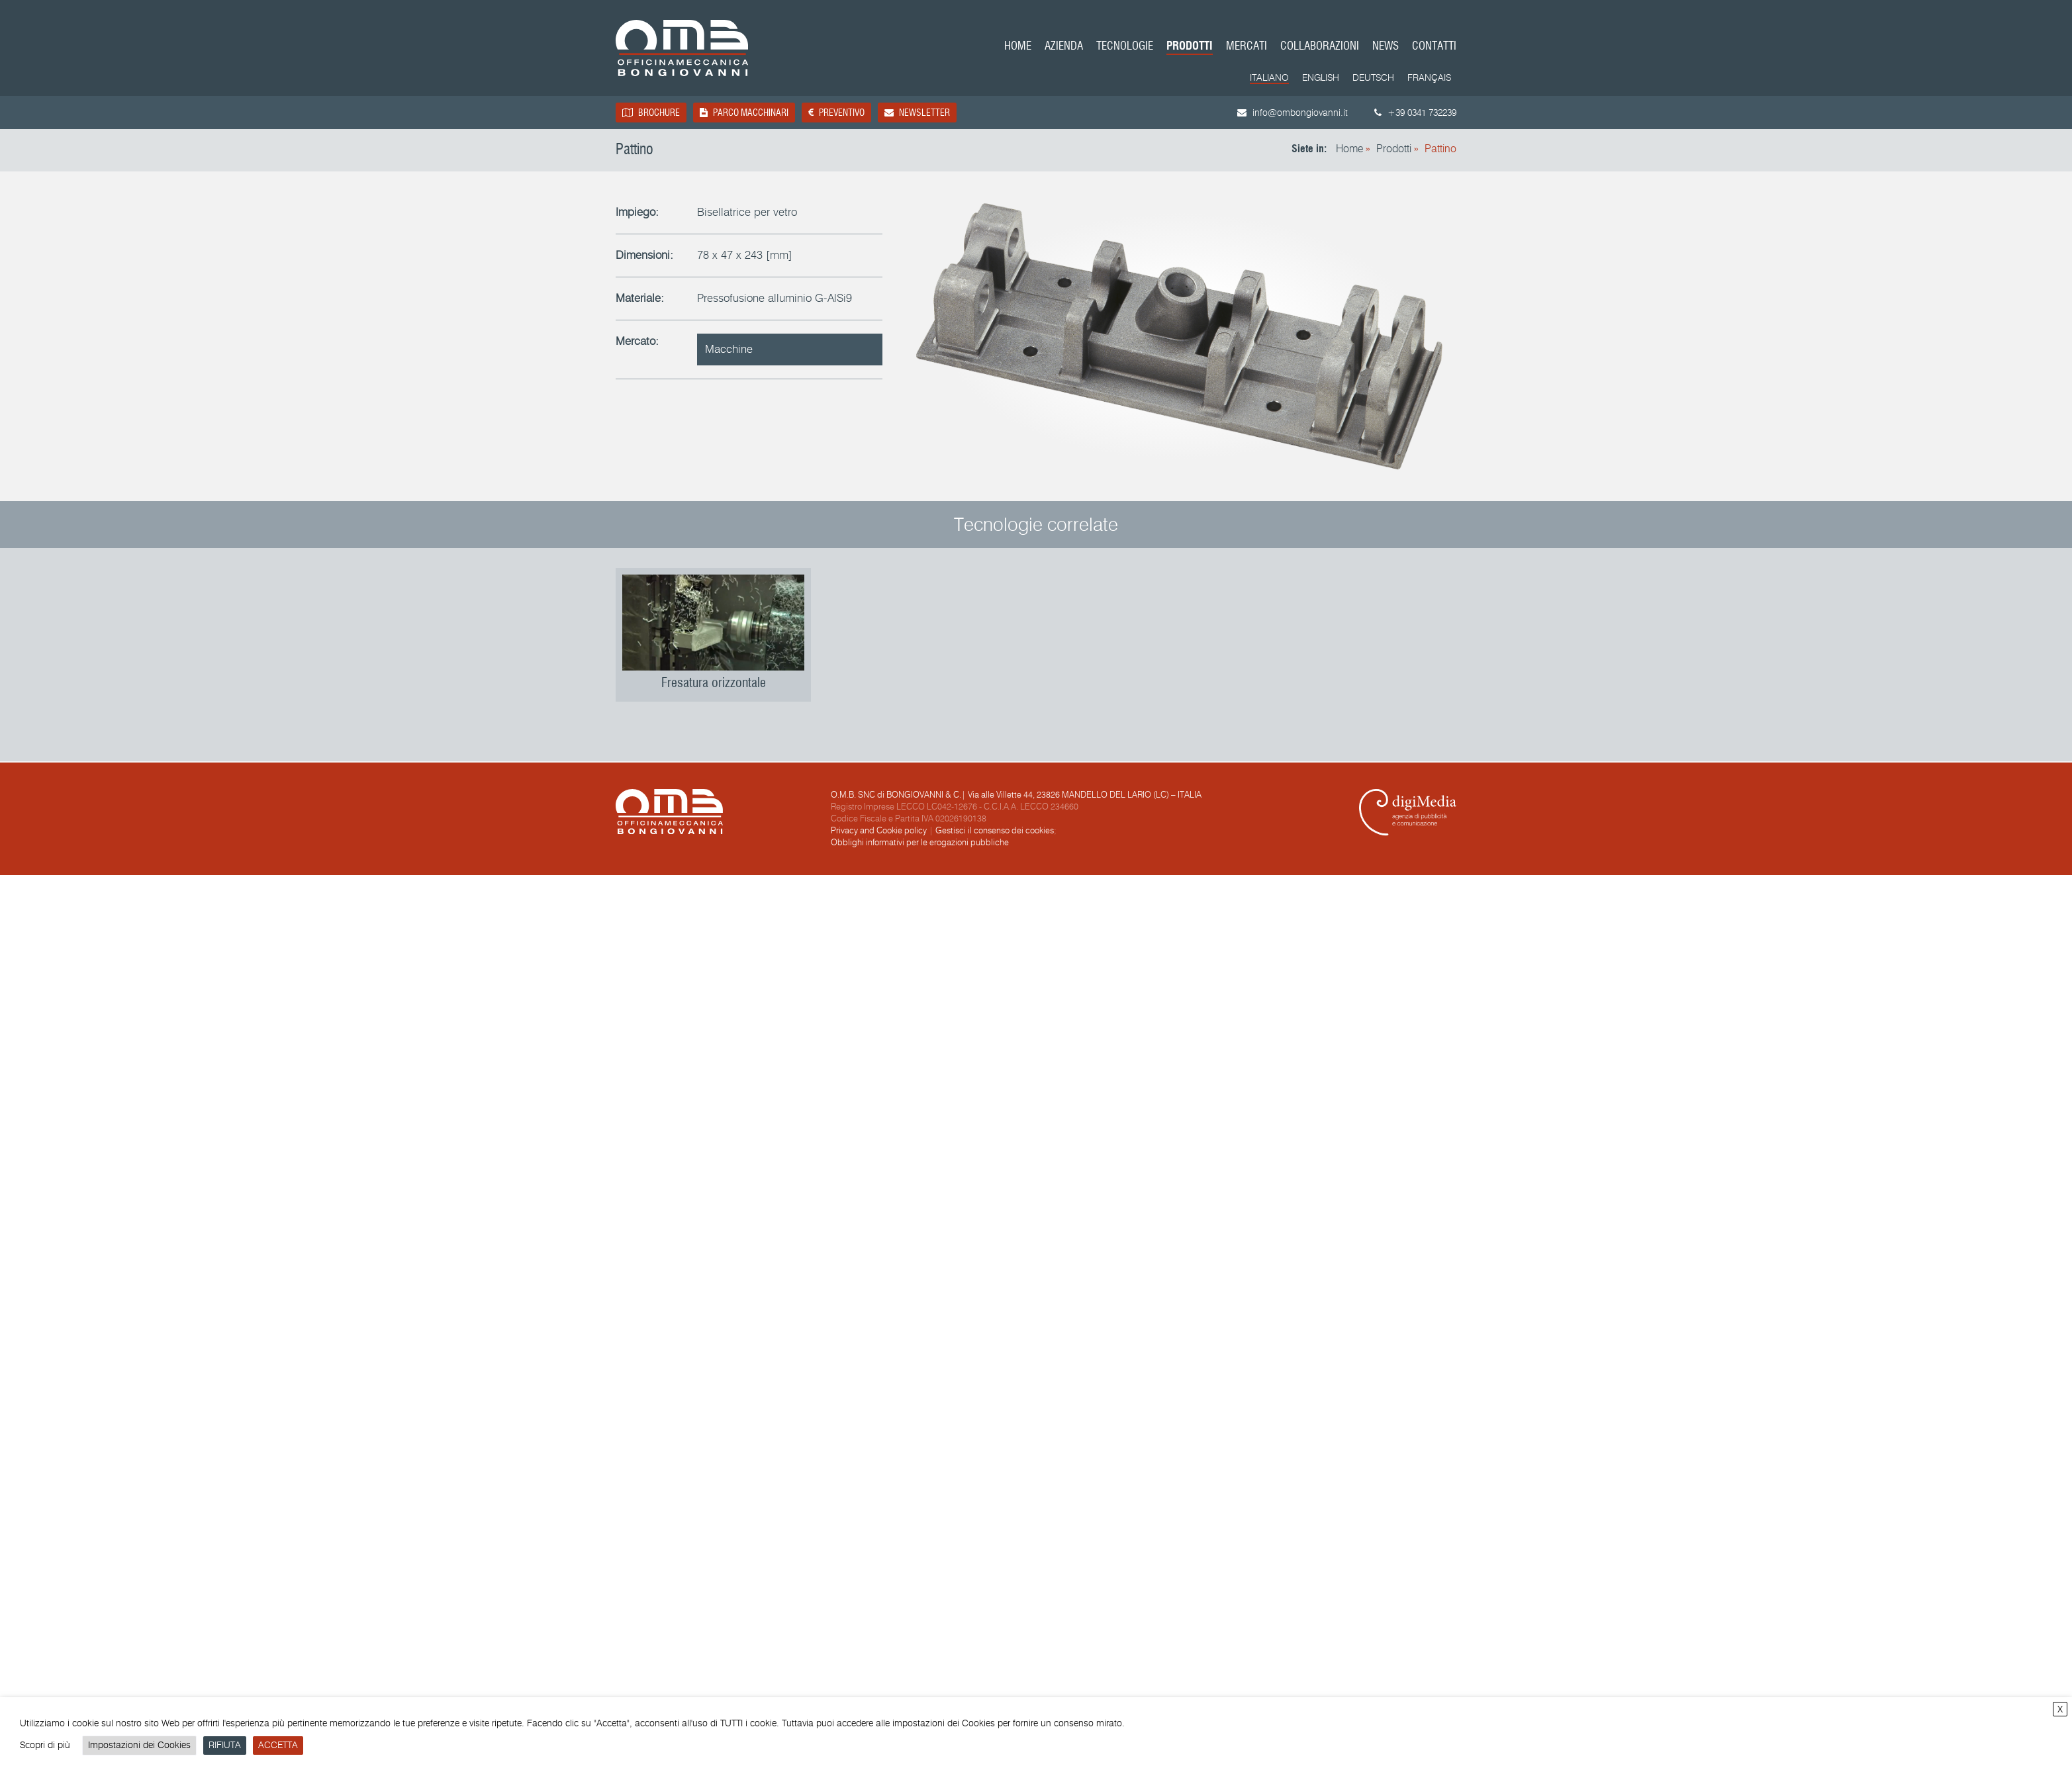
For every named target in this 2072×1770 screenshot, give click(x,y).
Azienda (1064, 46)
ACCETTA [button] (278, 1745)
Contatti (1434, 46)
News (1385, 46)
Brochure (651, 112)
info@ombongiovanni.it (1292, 112)
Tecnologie (1124, 46)
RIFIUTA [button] (225, 1745)
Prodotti (1189, 46)
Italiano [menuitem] (1269, 77)
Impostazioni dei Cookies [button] (139, 1745)
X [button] (2060, 1709)
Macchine (729, 348)
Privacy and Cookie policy (879, 830)
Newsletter (917, 112)
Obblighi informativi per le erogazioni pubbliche (920, 842)
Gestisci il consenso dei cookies (994, 830)
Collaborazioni (1319, 46)
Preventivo (836, 112)
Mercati (1246, 46)
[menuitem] (1269, 78)
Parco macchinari (744, 112)
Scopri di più (45, 1745)
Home (1017, 46)
